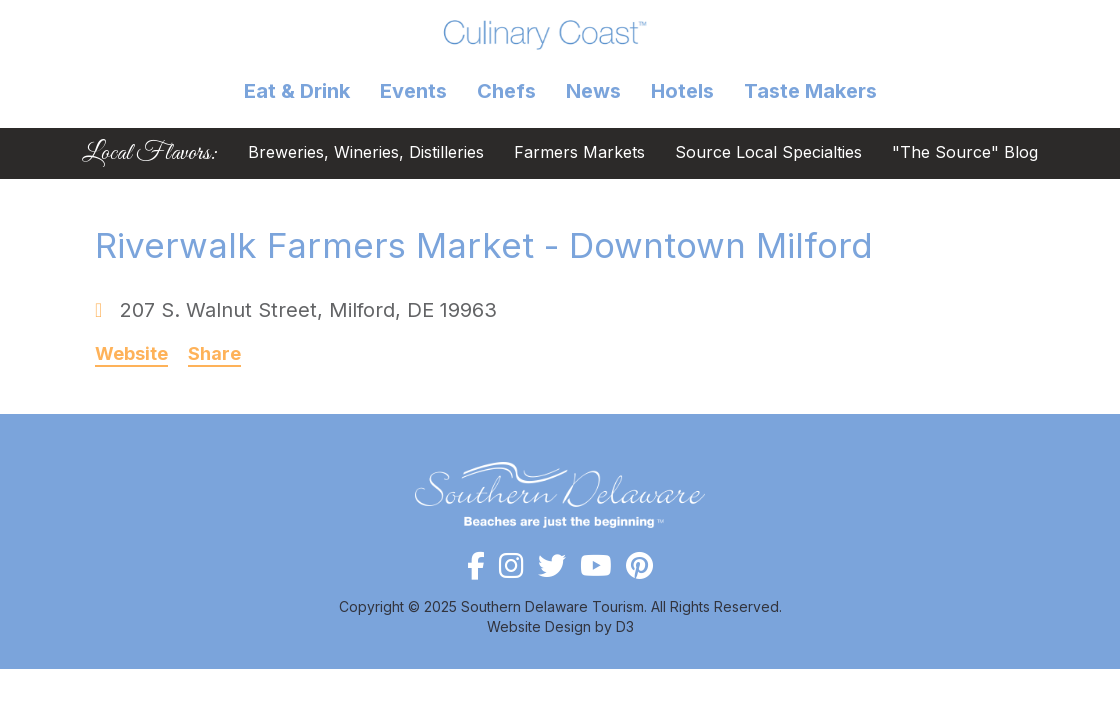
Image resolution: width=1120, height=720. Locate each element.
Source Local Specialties (768, 153)
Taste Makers (810, 91)
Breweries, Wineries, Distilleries (366, 153)
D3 (625, 626)
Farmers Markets (579, 153)
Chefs (506, 91)
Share (214, 354)
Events (413, 91)
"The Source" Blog (965, 153)
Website (131, 354)
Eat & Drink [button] (297, 91)
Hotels (682, 91)
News (593, 91)
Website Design (539, 626)
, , (308, 310)
